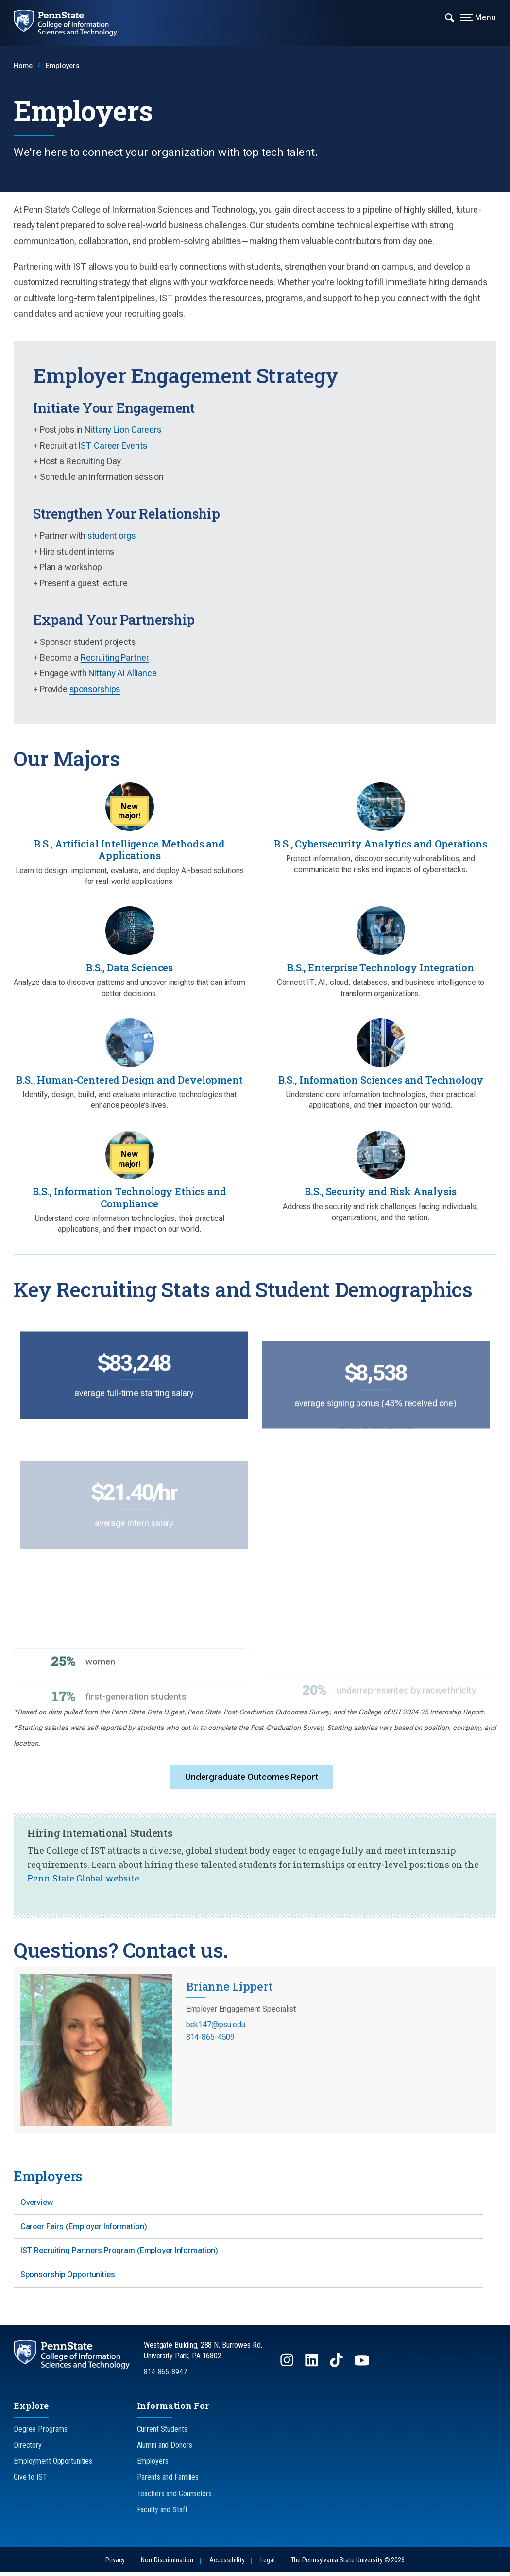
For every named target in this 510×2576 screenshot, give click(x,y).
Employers (63, 66)
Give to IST (30, 2481)
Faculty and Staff (162, 2513)
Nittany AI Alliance (122, 673)
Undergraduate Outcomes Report (252, 1779)
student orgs (111, 535)
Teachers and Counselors (174, 2497)
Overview (36, 2204)
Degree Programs (41, 2433)
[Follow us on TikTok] (337, 2368)
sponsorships (94, 689)
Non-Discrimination (167, 2564)
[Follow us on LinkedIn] (312, 2368)
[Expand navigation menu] (450, 17)
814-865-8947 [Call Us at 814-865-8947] (165, 2375)
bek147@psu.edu (215, 2027)
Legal (267, 2564)
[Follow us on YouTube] (363, 2368)
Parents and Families (168, 2481)
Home (23, 66)
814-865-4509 (210, 2040)
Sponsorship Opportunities (67, 2278)
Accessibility (226, 2564)
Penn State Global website (83, 1881)
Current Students (162, 2433)
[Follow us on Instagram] (287, 2368)
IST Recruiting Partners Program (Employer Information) (119, 2254)
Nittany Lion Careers (123, 429)
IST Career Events (112, 446)
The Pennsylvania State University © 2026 (348, 2564)
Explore (31, 2409)
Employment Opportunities (53, 2465)
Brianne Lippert (229, 1989)
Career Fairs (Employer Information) (83, 2229)
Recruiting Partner (115, 657)
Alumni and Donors (164, 2449)
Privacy (115, 2564)
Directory (28, 2449)
